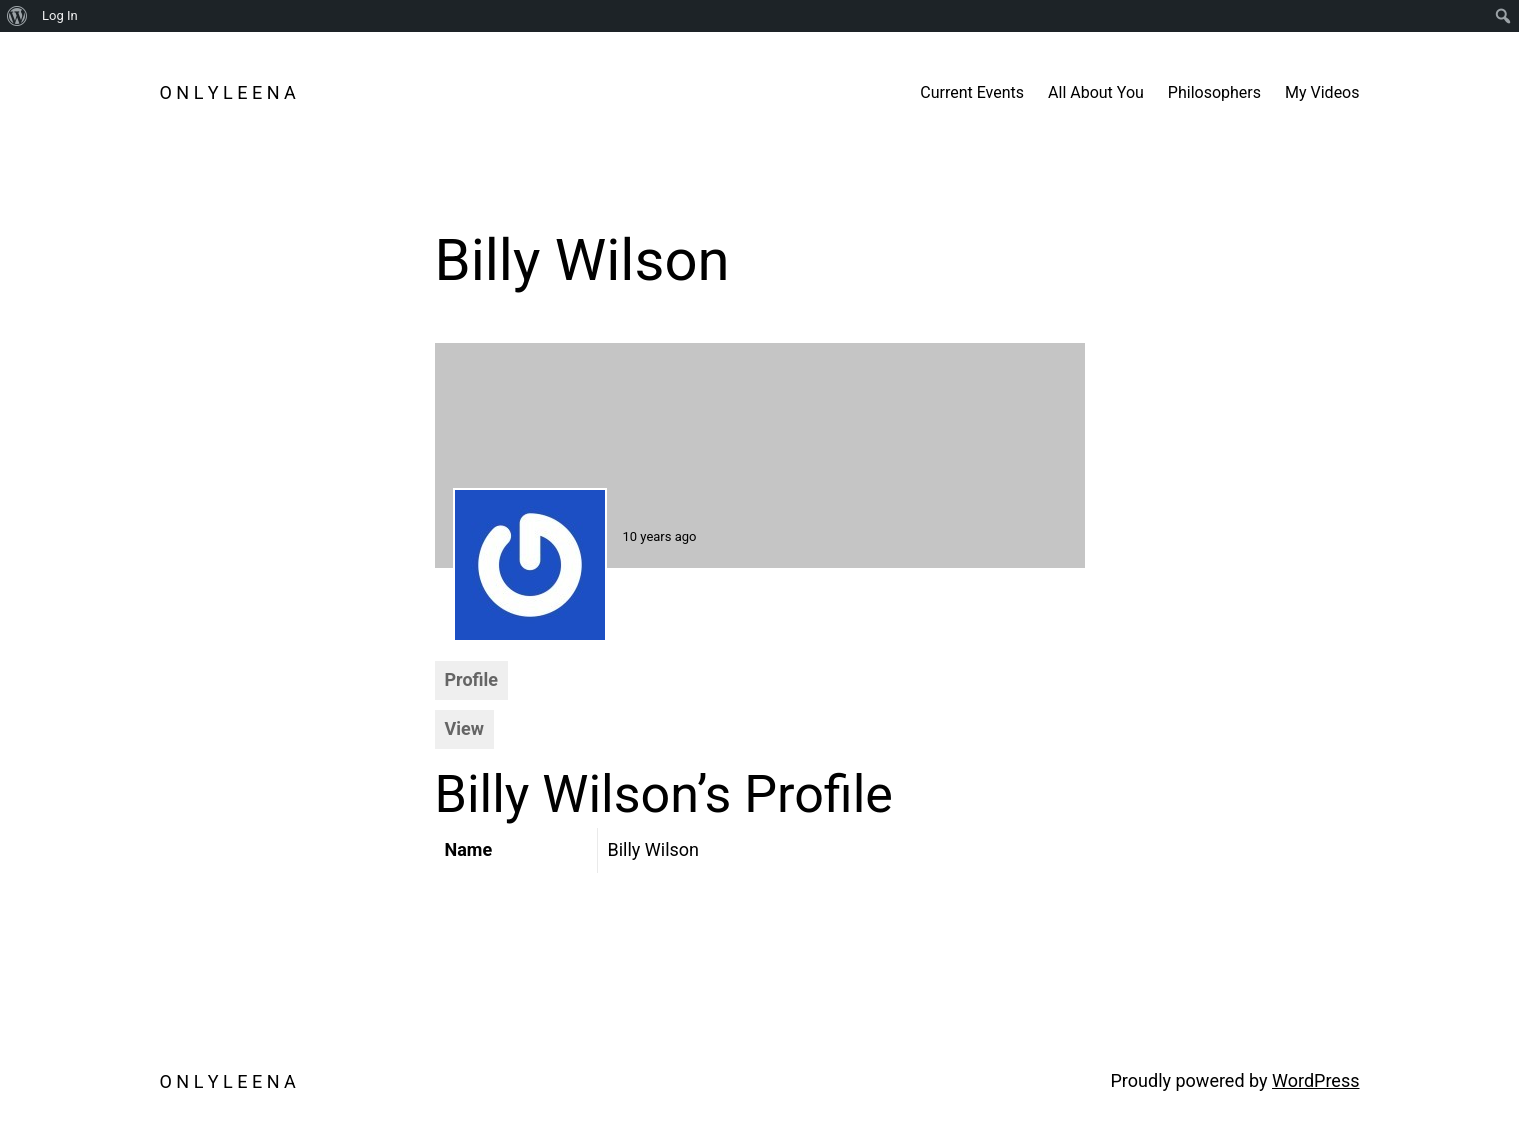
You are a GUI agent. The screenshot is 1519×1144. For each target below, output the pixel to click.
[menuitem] (17, 16)
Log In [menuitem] (60, 15)
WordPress (1315, 1080)
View (464, 728)
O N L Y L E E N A (228, 92)
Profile (472, 679)
